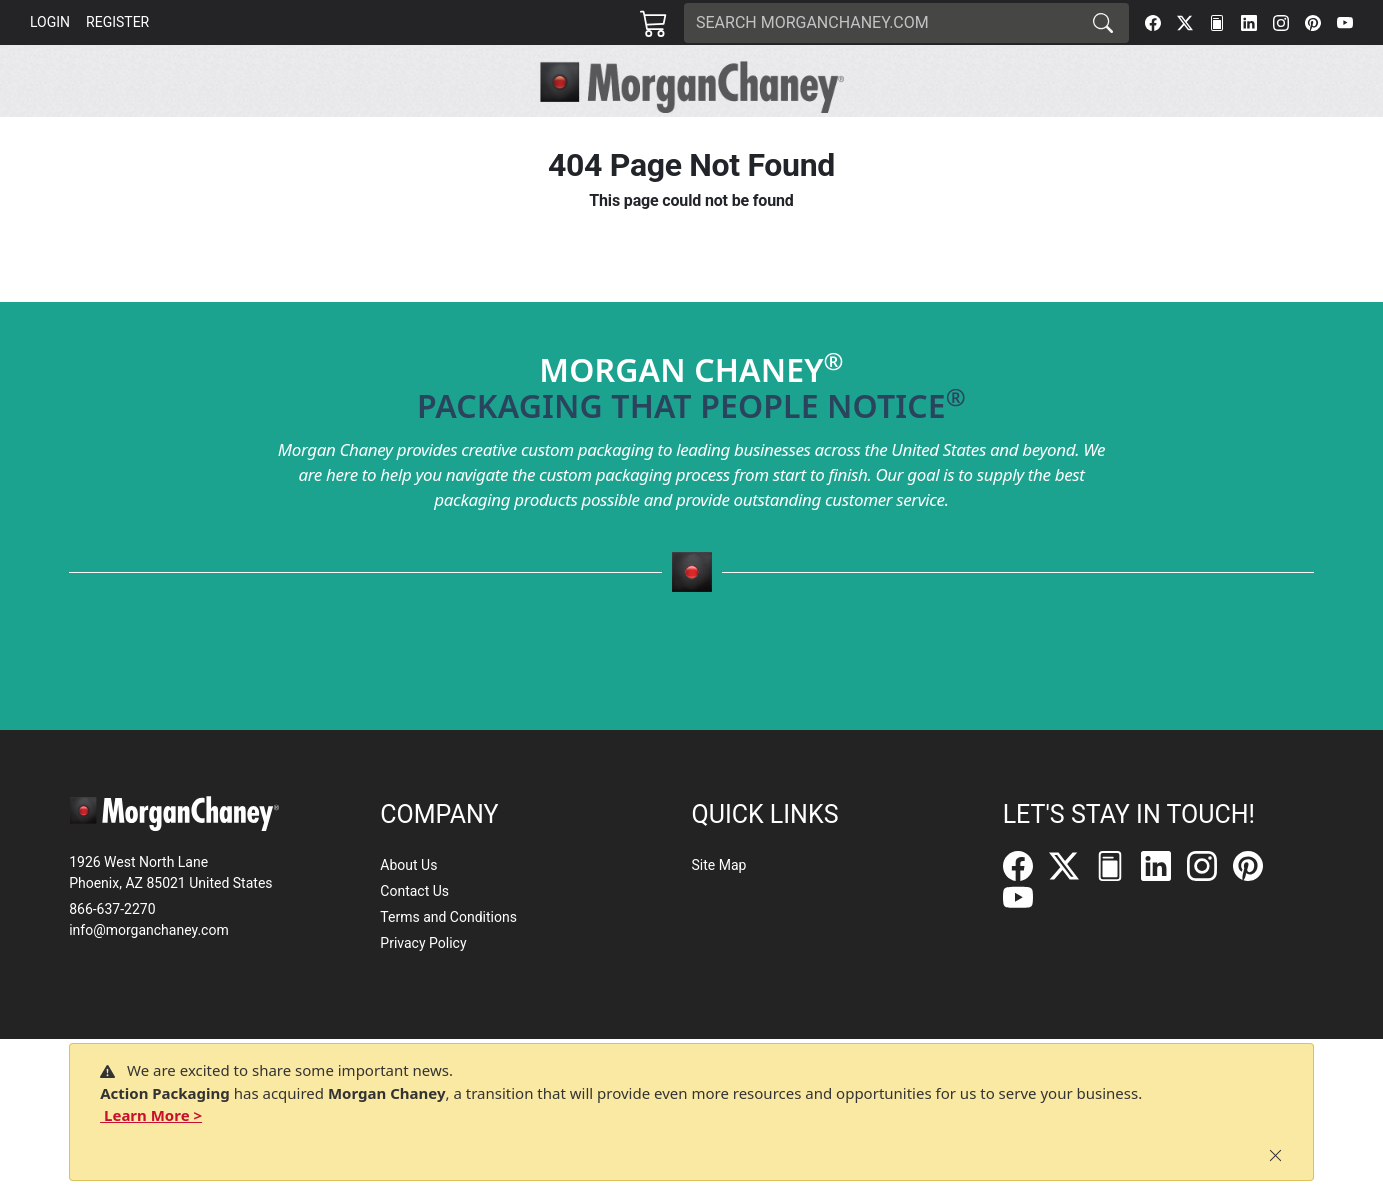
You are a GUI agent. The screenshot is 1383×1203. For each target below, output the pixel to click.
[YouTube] (1345, 23)
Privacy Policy (423, 943)
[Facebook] (1153, 23)
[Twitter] (1185, 23)
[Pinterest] (1313, 23)
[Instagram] (1281, 23)
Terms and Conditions (448, 917)
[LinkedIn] (1249, 23)
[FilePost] (1217, 23)
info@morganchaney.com (149, 930)
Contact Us (414, 891)
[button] (402, 136)
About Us (408, 865)
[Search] (881, 23)
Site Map (718, 865)
